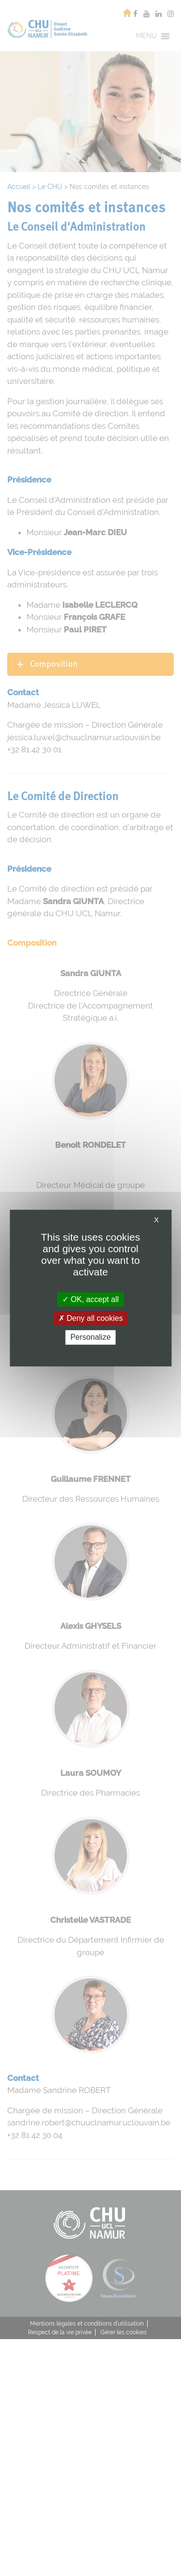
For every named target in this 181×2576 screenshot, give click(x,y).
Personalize (90, 1337)
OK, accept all (90, 1299)
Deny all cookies (90, 1318)
